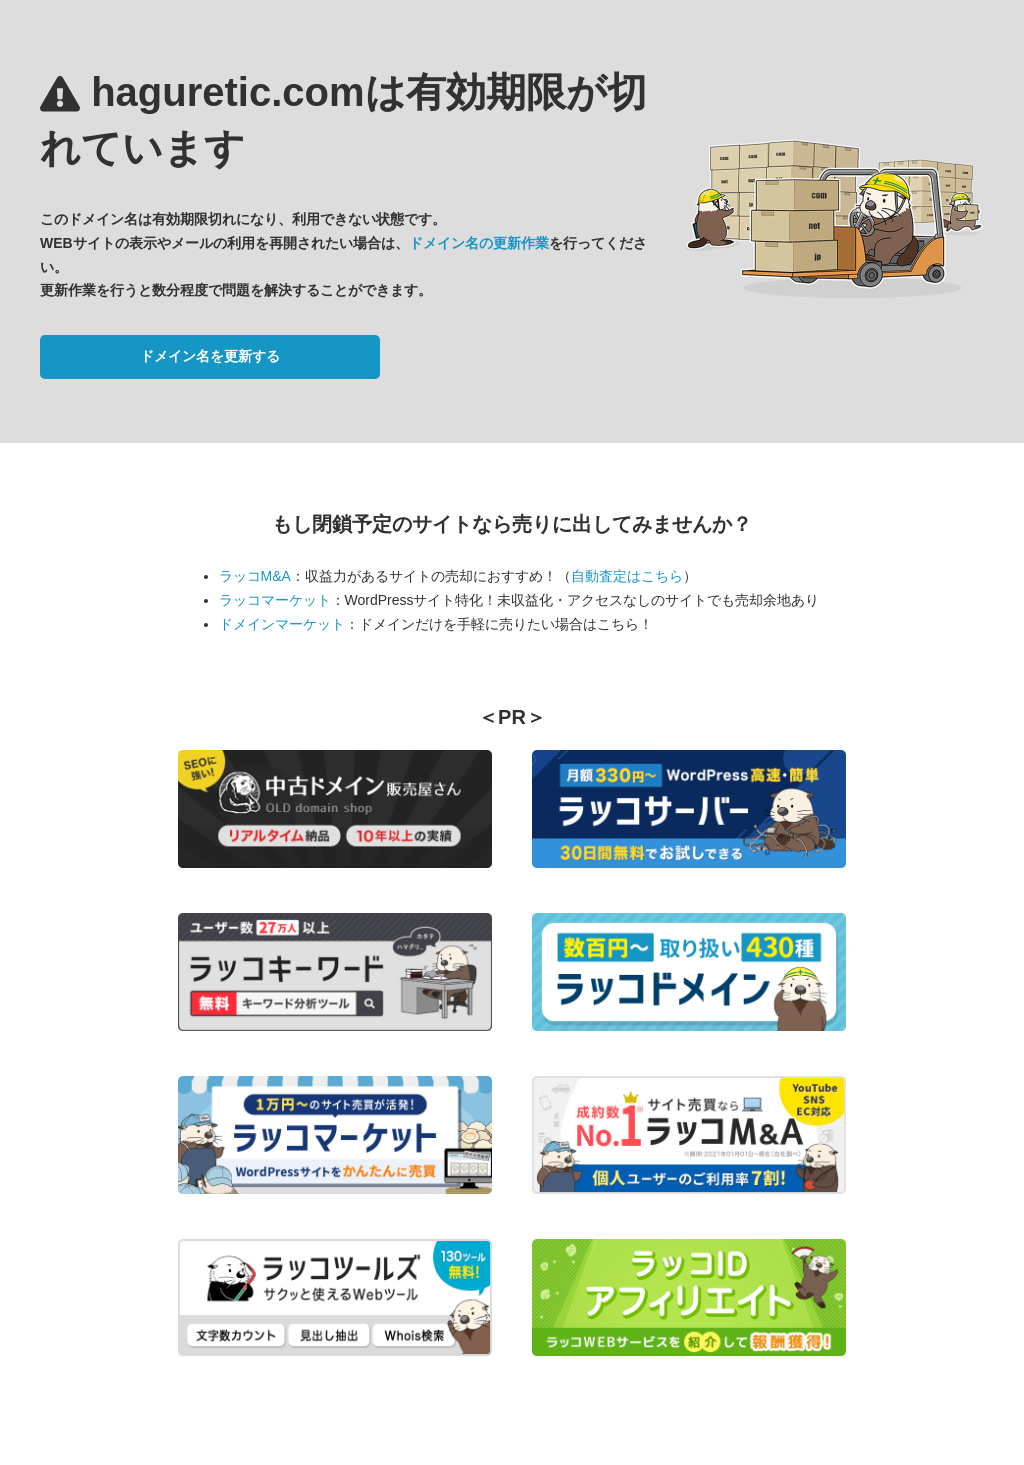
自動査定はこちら (627, 576)
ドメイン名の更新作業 (479, 243)
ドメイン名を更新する (210, 356)
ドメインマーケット (282, 624)
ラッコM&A (255, 576)
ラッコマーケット (275, 600)
